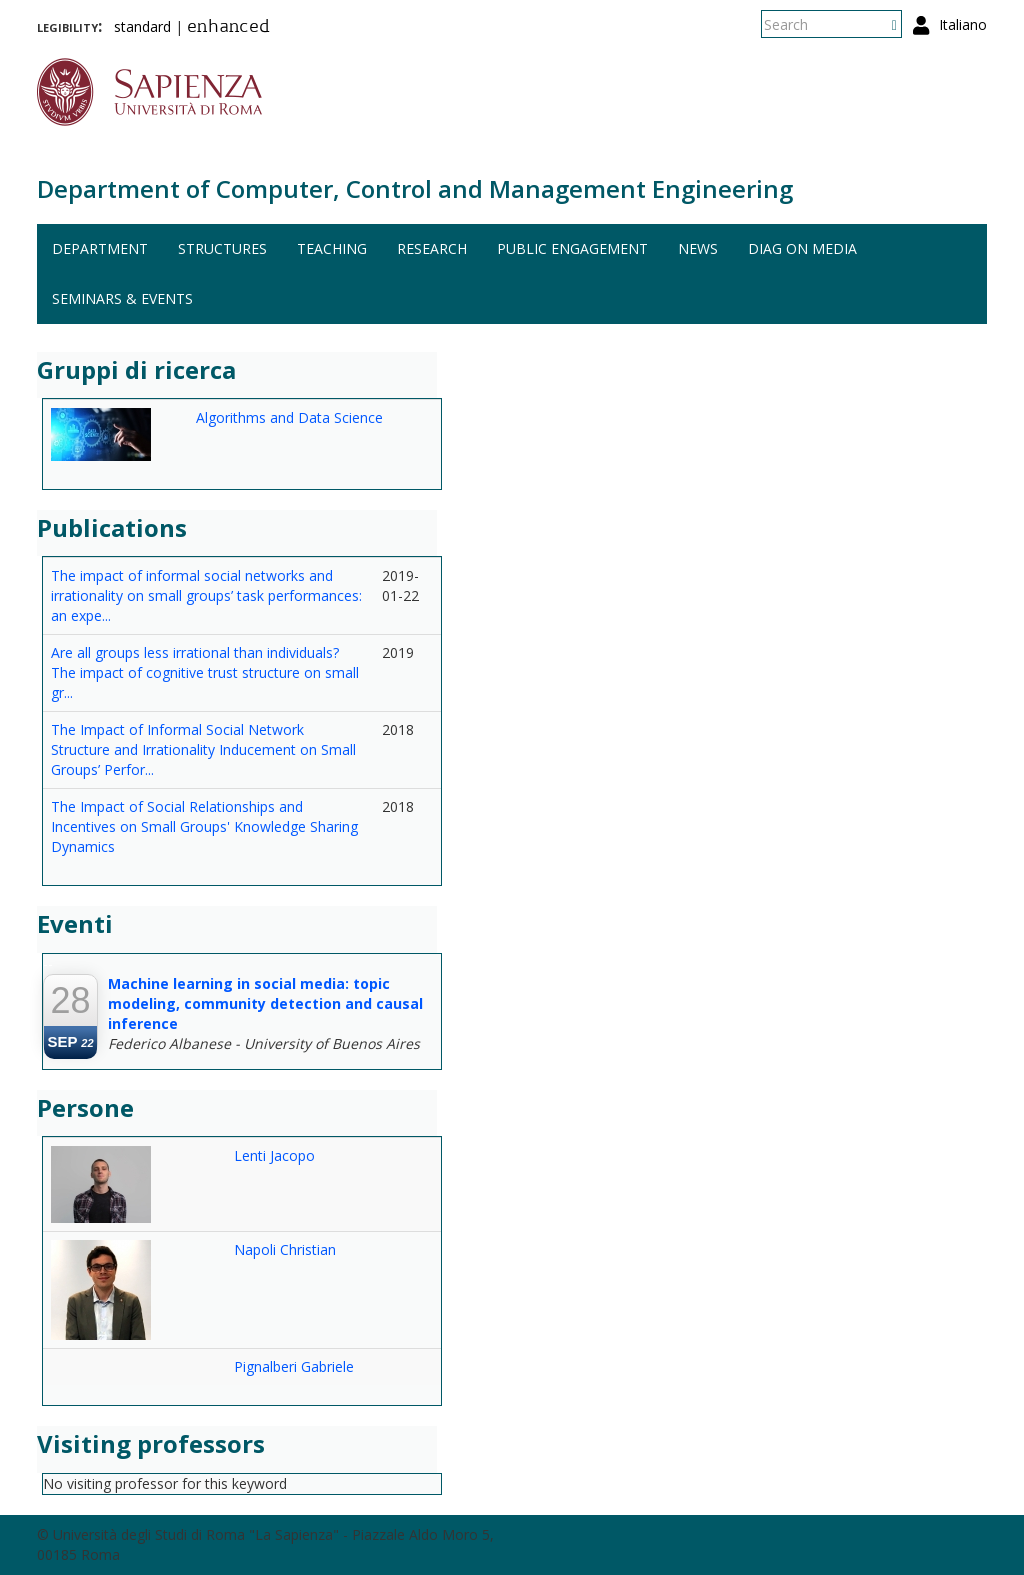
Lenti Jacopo (274, 1155)
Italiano (963, 24)
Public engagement (572, 248)
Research (432, 248)
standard (142, 26)
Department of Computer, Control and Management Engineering (415, 188)
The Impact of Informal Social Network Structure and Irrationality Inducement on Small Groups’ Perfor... (203, 749)
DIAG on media (802, 248)
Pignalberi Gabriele (294, 1366)
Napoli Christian (285, 1249)
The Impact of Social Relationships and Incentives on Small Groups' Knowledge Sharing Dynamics (204, 826)
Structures (222, 248)
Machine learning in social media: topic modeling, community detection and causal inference (265, 1003)
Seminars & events (122, 298)
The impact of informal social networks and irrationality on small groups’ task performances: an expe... (206, 595)
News (698, 248)
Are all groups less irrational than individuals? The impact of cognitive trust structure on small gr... (205, 672)
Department (100, 248)
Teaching (332, 248)
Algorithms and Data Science (289, 417)
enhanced (228, 28)
